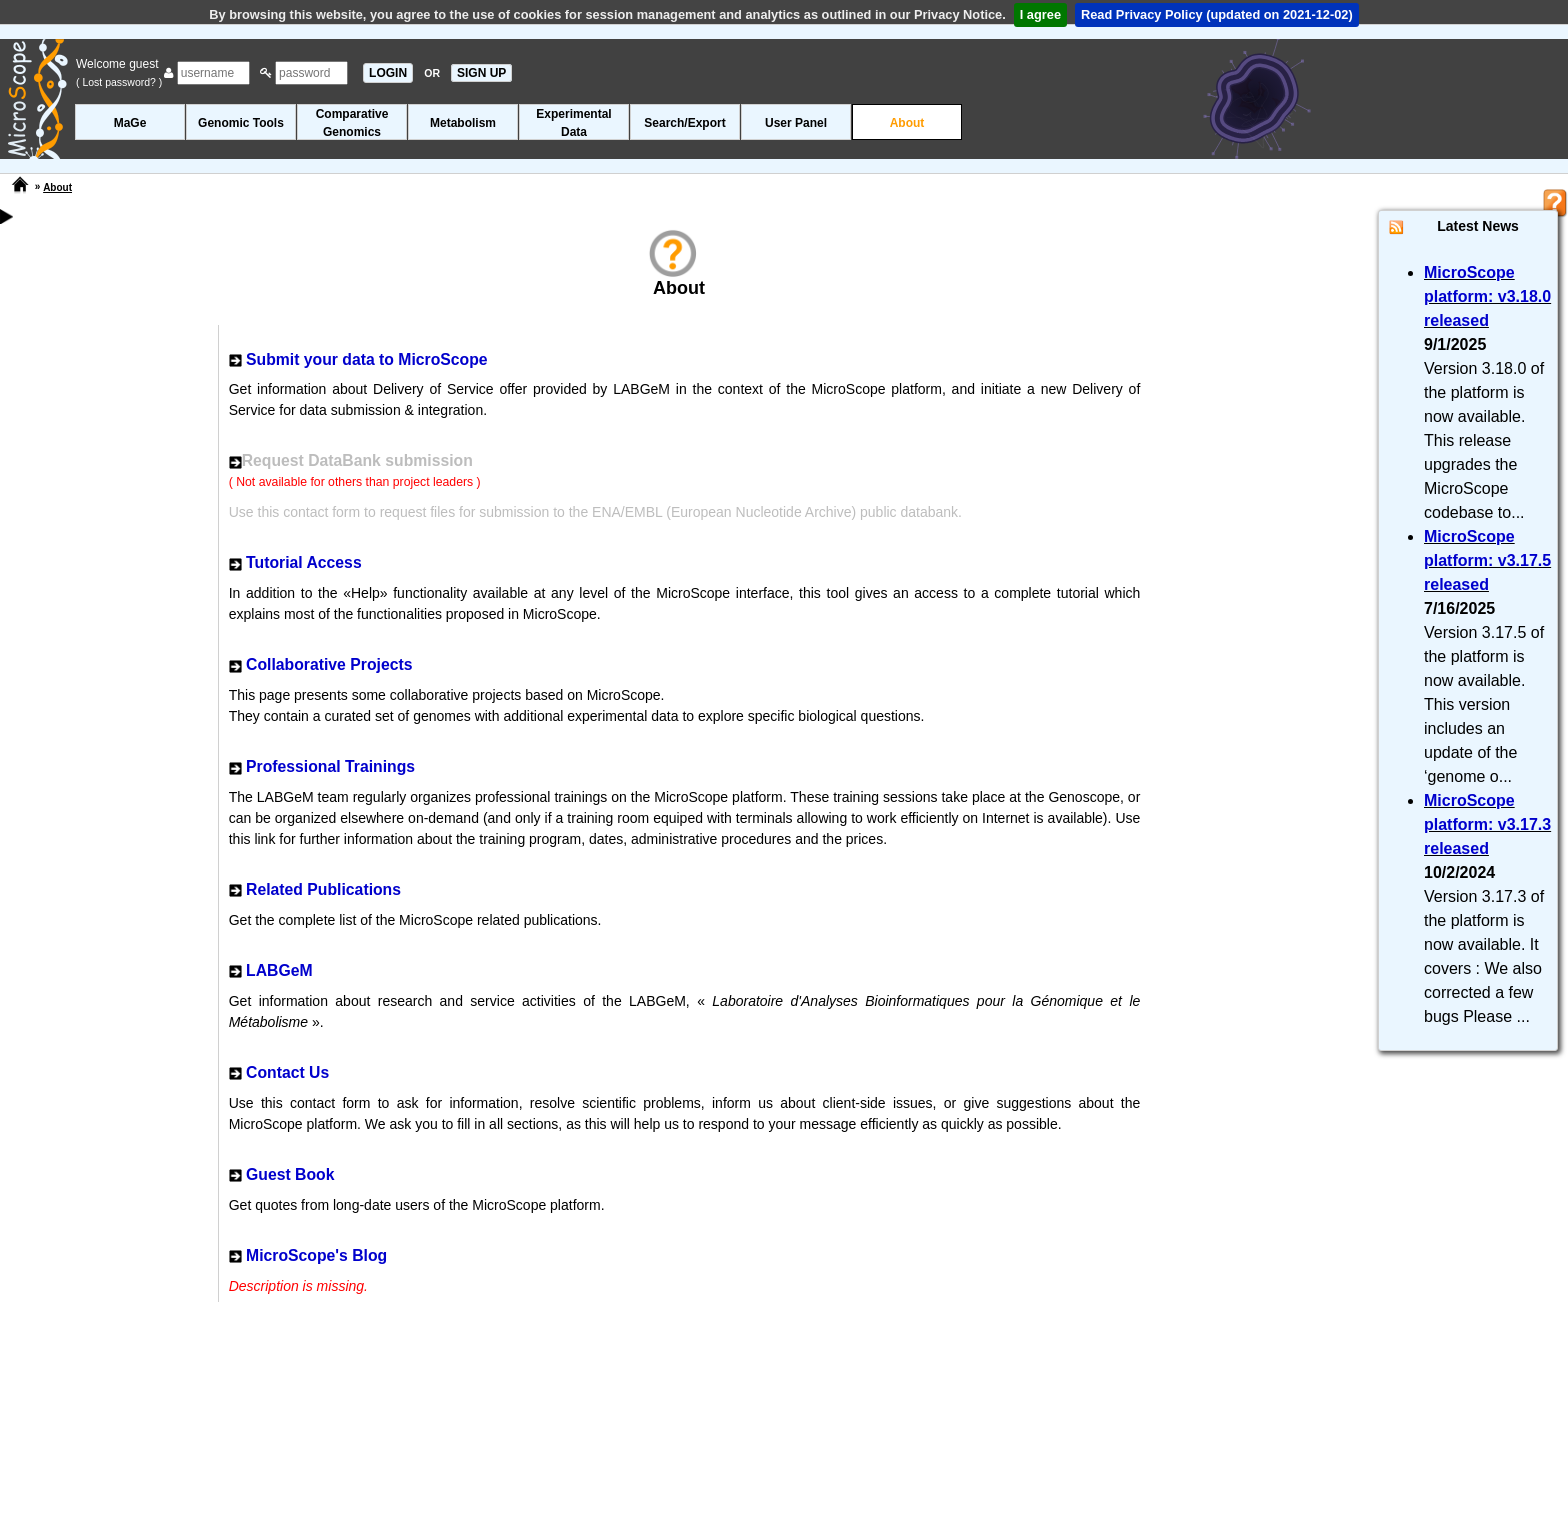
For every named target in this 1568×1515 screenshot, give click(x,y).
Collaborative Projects (329, 664)
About (907, 123)
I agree (1040, 14)
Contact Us (287, 1072)
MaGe (130, 123)
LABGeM (279, 970)
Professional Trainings (330, 766)
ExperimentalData (573, 123)
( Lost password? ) (119, 82)
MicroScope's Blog (316, 1255)
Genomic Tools (241, 123)
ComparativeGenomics (352, 123)
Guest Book (290, 1174)
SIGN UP (481, 73)
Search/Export (684, 123)
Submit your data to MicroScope (367, 359)
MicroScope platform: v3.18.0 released (1487, 296)
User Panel (796, 123)
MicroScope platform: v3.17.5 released (1487, 560)
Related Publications (323, 889)
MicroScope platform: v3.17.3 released (1487, 824)
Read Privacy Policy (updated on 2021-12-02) (1217, 14)
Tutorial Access (304, 562)
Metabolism (463, 123)
